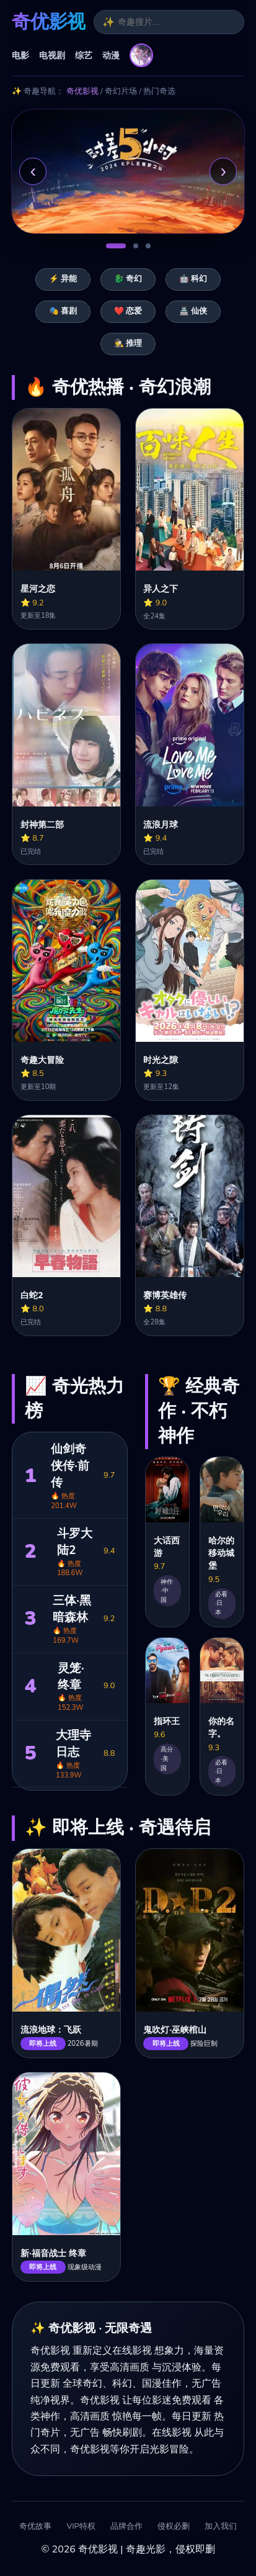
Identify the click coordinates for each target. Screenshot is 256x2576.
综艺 (83, 55)
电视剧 (52, 55)
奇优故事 (35, 2526)
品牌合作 (126, 2526)
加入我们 (221, 2526)
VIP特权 (80, 2526)
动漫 (111, 55)
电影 (20, 55)
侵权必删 (173, 2526)
